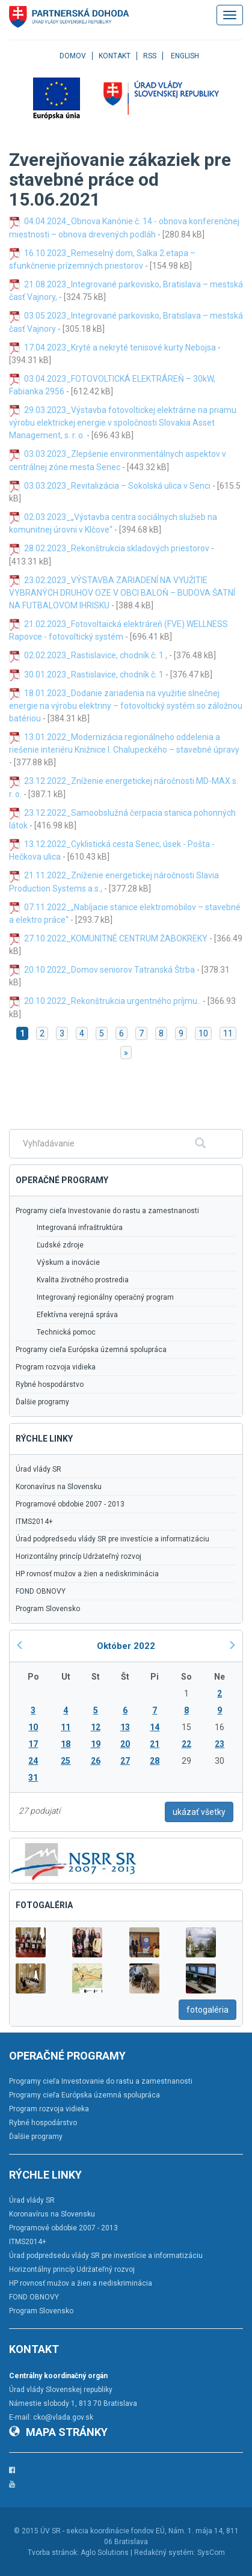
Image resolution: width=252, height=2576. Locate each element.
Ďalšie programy (42, 1402)
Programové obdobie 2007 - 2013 (70, 1504)
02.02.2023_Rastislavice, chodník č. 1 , (95, 655)
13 (125, 1727)
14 (154, 1727)
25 (65, 1761)
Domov (73, 56)
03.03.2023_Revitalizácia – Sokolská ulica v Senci (117, 486)
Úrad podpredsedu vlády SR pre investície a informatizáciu (112, 1539)
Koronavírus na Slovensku (59, 1486)
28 (154, 1761)
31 (33, 1777)
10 (203, 1033)
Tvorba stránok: (53, 2552)
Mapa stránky (58, 2432)
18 (65, 1744)
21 (154, 1744)
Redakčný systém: (164, 2552)
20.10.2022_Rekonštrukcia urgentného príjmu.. (112, 1001)
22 (186, 1744)
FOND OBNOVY (41, 1591)
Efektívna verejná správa (77, 1315)
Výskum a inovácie (68, 1262)
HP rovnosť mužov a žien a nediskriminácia (87, 1574)
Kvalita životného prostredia (83, 1280)
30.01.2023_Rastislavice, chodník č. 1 (94, 674)
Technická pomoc (66, 1332)
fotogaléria (207, 2010)
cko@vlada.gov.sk (63, 2417)
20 (125, 1744)
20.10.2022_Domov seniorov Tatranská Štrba (110, 969)
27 (125, 1761)
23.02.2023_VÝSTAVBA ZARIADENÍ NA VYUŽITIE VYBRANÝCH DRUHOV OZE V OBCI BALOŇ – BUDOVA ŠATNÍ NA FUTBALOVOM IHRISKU (122, 592)
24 (33, 1761)
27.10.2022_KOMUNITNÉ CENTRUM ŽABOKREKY (115, 938)
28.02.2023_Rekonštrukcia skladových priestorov (116, 548)
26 (95, 1761)
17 (33, 1744)
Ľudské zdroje (60, 1245)
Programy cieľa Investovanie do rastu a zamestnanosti (107, 1211)
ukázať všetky (199, 1812)
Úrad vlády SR (38, 1469)
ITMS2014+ (34, 1521)
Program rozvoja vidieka (56, 1367)
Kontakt (115, 56)
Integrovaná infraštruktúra (80, 1227)
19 (95, 1744)
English (185, 56)
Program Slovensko (48, 1609)
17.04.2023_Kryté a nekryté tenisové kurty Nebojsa (120, 347)
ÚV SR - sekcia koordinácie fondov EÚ (102, 2531)
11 (228, 1033)
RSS (149, 56)
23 (219, 1744)
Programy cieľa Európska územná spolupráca (91, 1349)
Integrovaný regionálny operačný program (105, 1297)
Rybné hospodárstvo (50, 1384)
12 (95, 1727)
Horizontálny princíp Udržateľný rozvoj (78, 1556)
